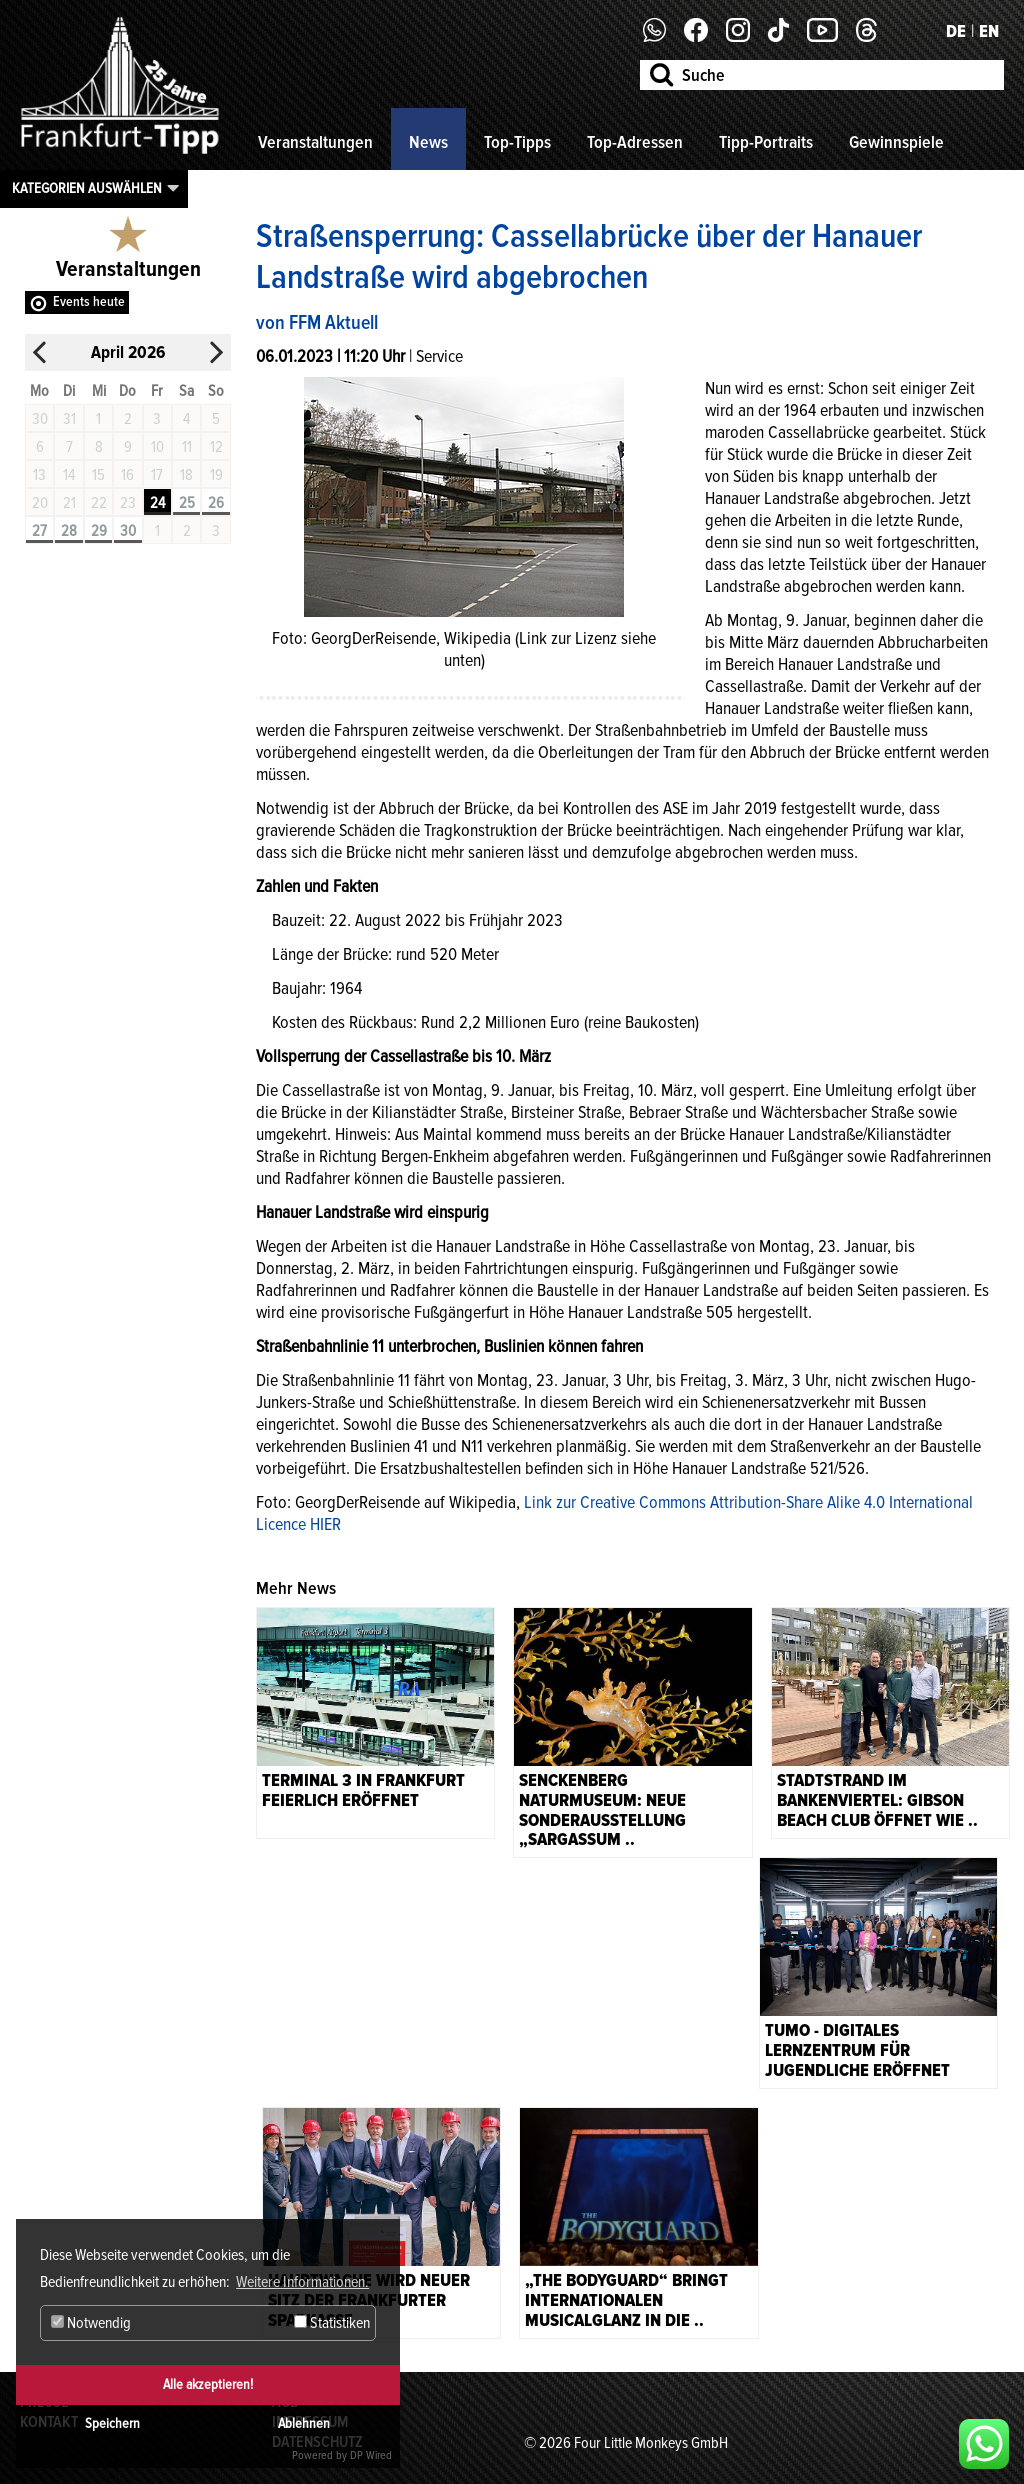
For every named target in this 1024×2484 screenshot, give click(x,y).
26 (216, 503)
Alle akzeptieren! (208, 2384)
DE (956, 31)
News (428, 142)
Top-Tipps (517, 142)
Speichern (112, 2423)
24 (157, 503)
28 (69, 531)
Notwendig (91, 2323)
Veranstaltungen (315, 142)
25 (187, 503)
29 (99, 531)
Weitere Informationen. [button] (302, 2282)
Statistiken (332, 2323)
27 (39, 531)
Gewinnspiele (896, 142)
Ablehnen (304, 2423)
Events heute (89, 301)
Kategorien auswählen (87, 188)
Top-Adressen (635, 142)
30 (128, 531)
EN (989, 31)
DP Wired (371, 2455)
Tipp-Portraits (766, 142)
